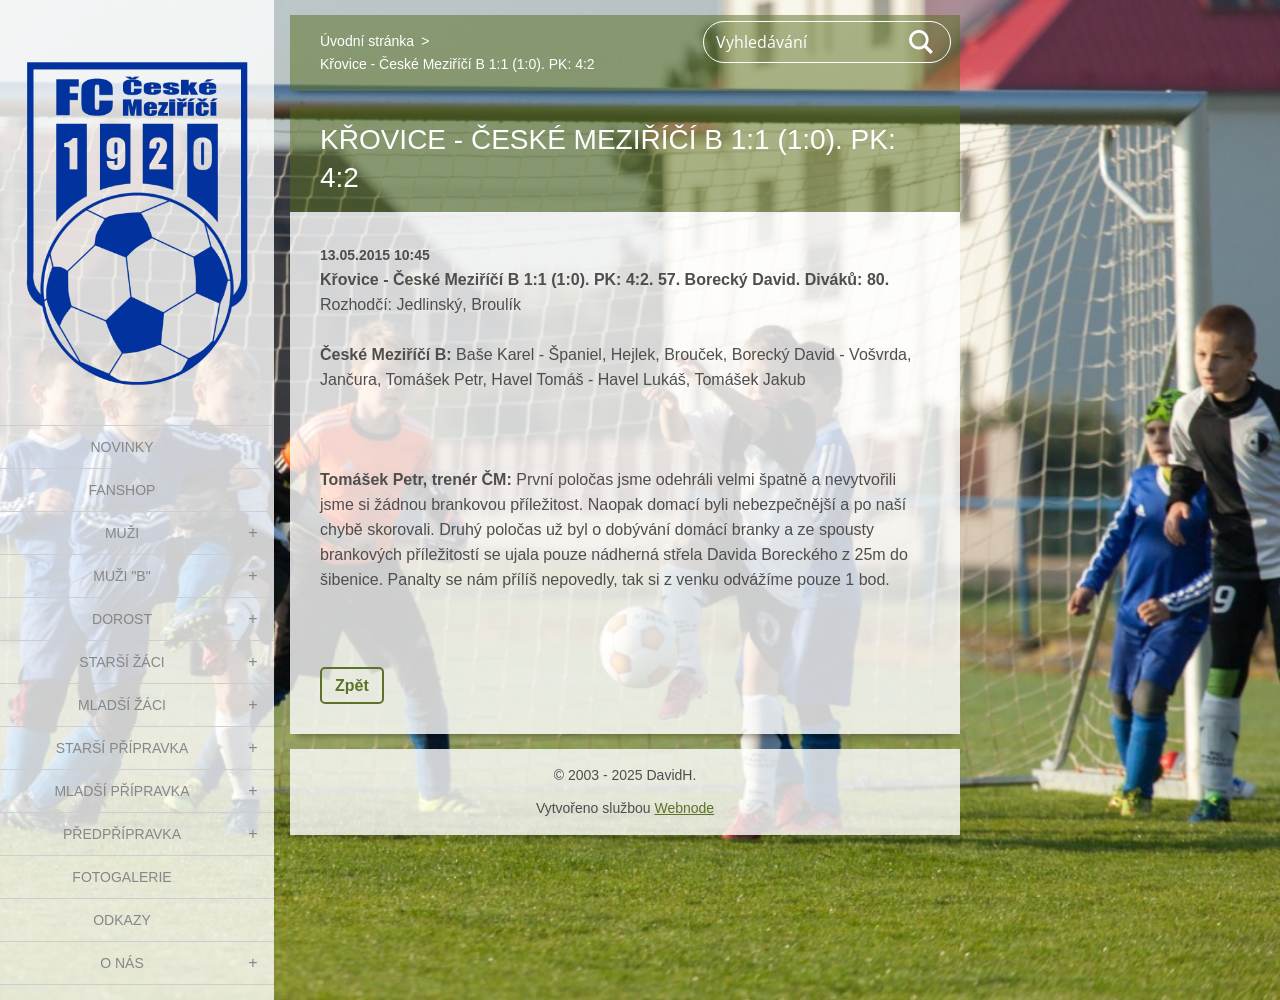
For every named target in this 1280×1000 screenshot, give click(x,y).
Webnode (684, 808)
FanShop (122, 490)
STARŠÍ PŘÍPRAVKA (122, 748)
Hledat (922, 42)
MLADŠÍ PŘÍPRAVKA (121, 791)
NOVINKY (121, 447)
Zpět (352, 685)
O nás (122, 963)
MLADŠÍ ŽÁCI (122, 705)
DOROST (122, 619)
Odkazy (122, 920)
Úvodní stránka (367, 41)
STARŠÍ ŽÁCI (121, 662)
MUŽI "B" (121, 576)
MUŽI (122, 533)
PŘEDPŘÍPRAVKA (122, 834)
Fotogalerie (121, 877)
